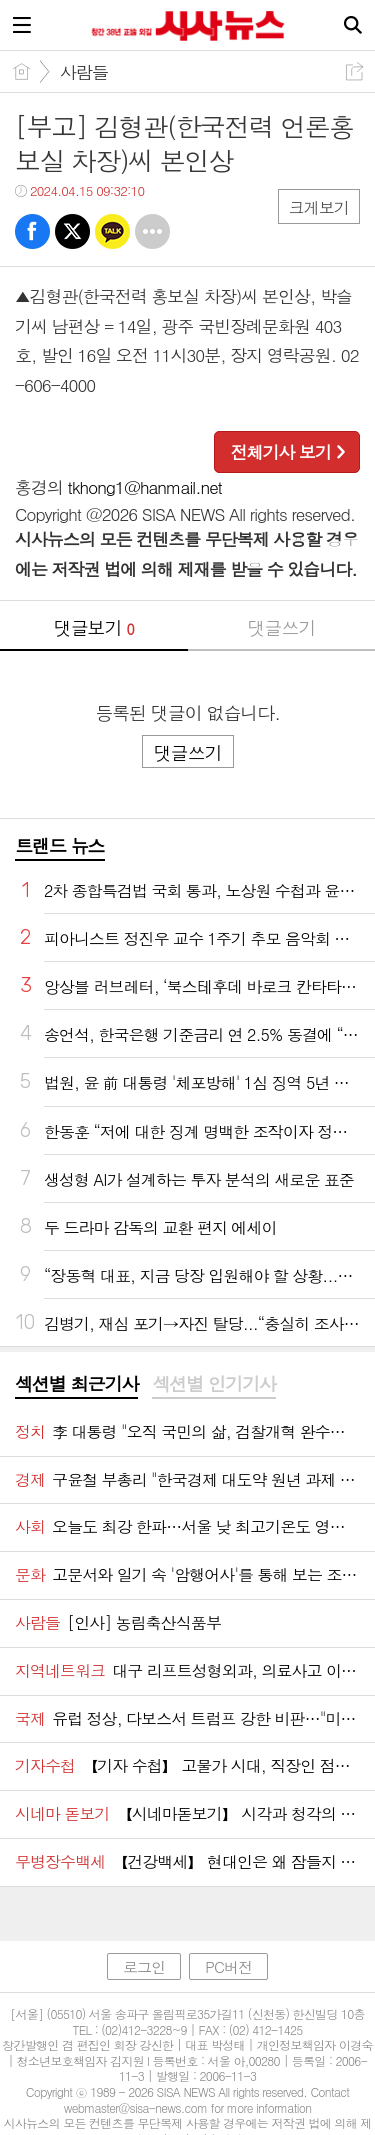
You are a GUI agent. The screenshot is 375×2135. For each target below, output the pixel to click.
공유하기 (354, 71)
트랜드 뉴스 (60, 845)
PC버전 (228, 1966)
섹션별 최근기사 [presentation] (76, 1384)
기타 (152, 231)
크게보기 (319, 207)
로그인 (144, 1966)
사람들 (84, 72)
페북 (32, 231)
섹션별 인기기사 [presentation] (213, 1384)
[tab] (76, 1385)
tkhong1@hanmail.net (145, 487)
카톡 (112, 231)
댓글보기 (94, 627)
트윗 (72, 231)
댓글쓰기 (281, 627)
